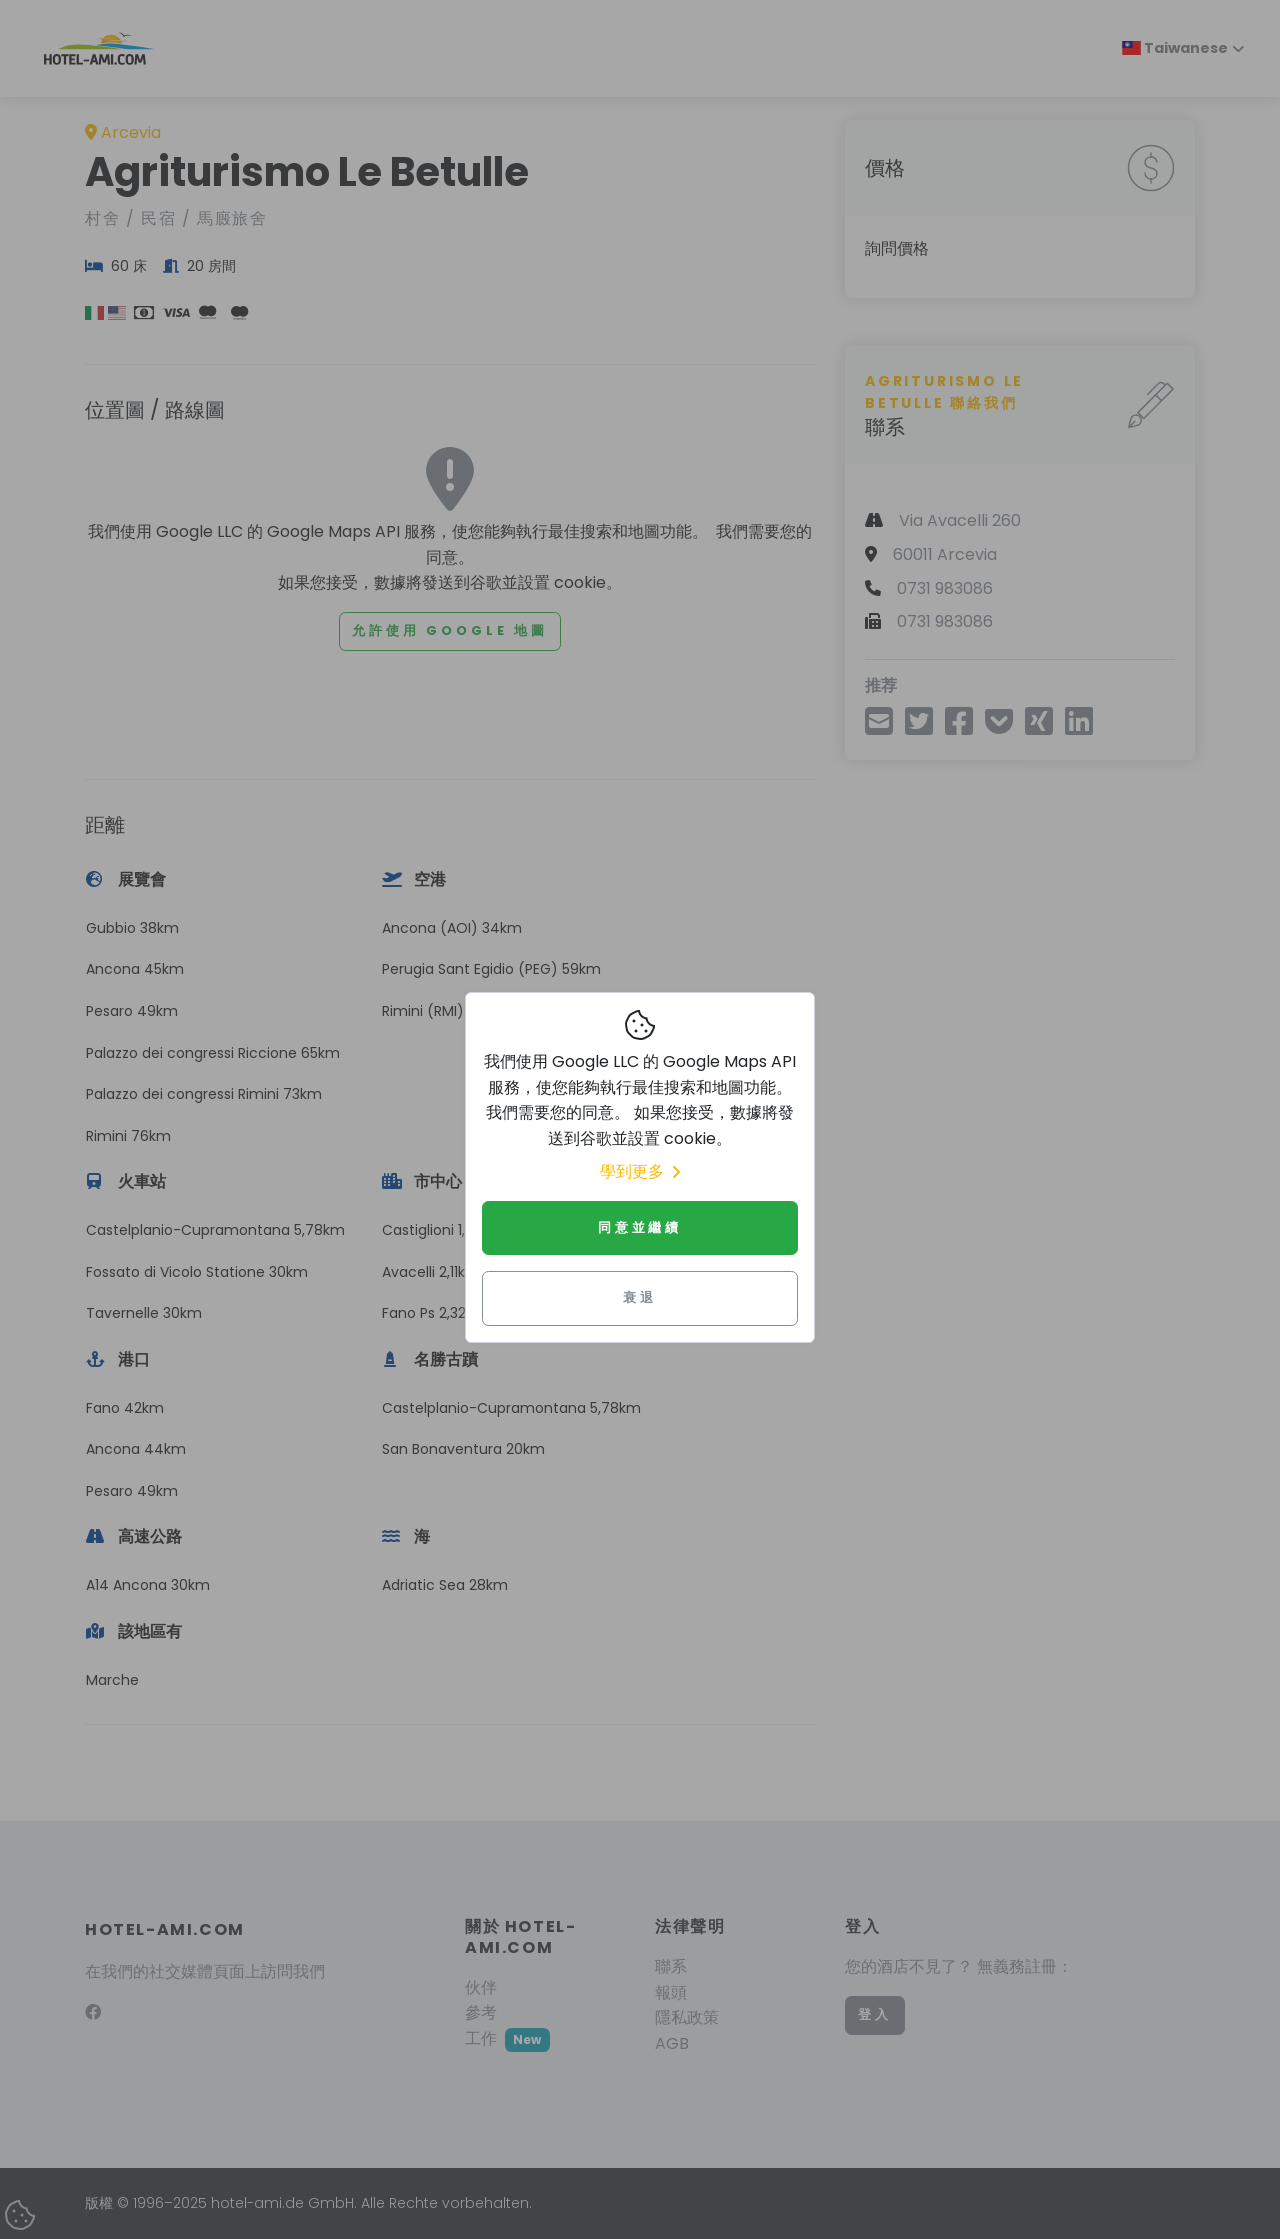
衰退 (640, 1297)
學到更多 (640, 1171)
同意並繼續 (640, 1227)
